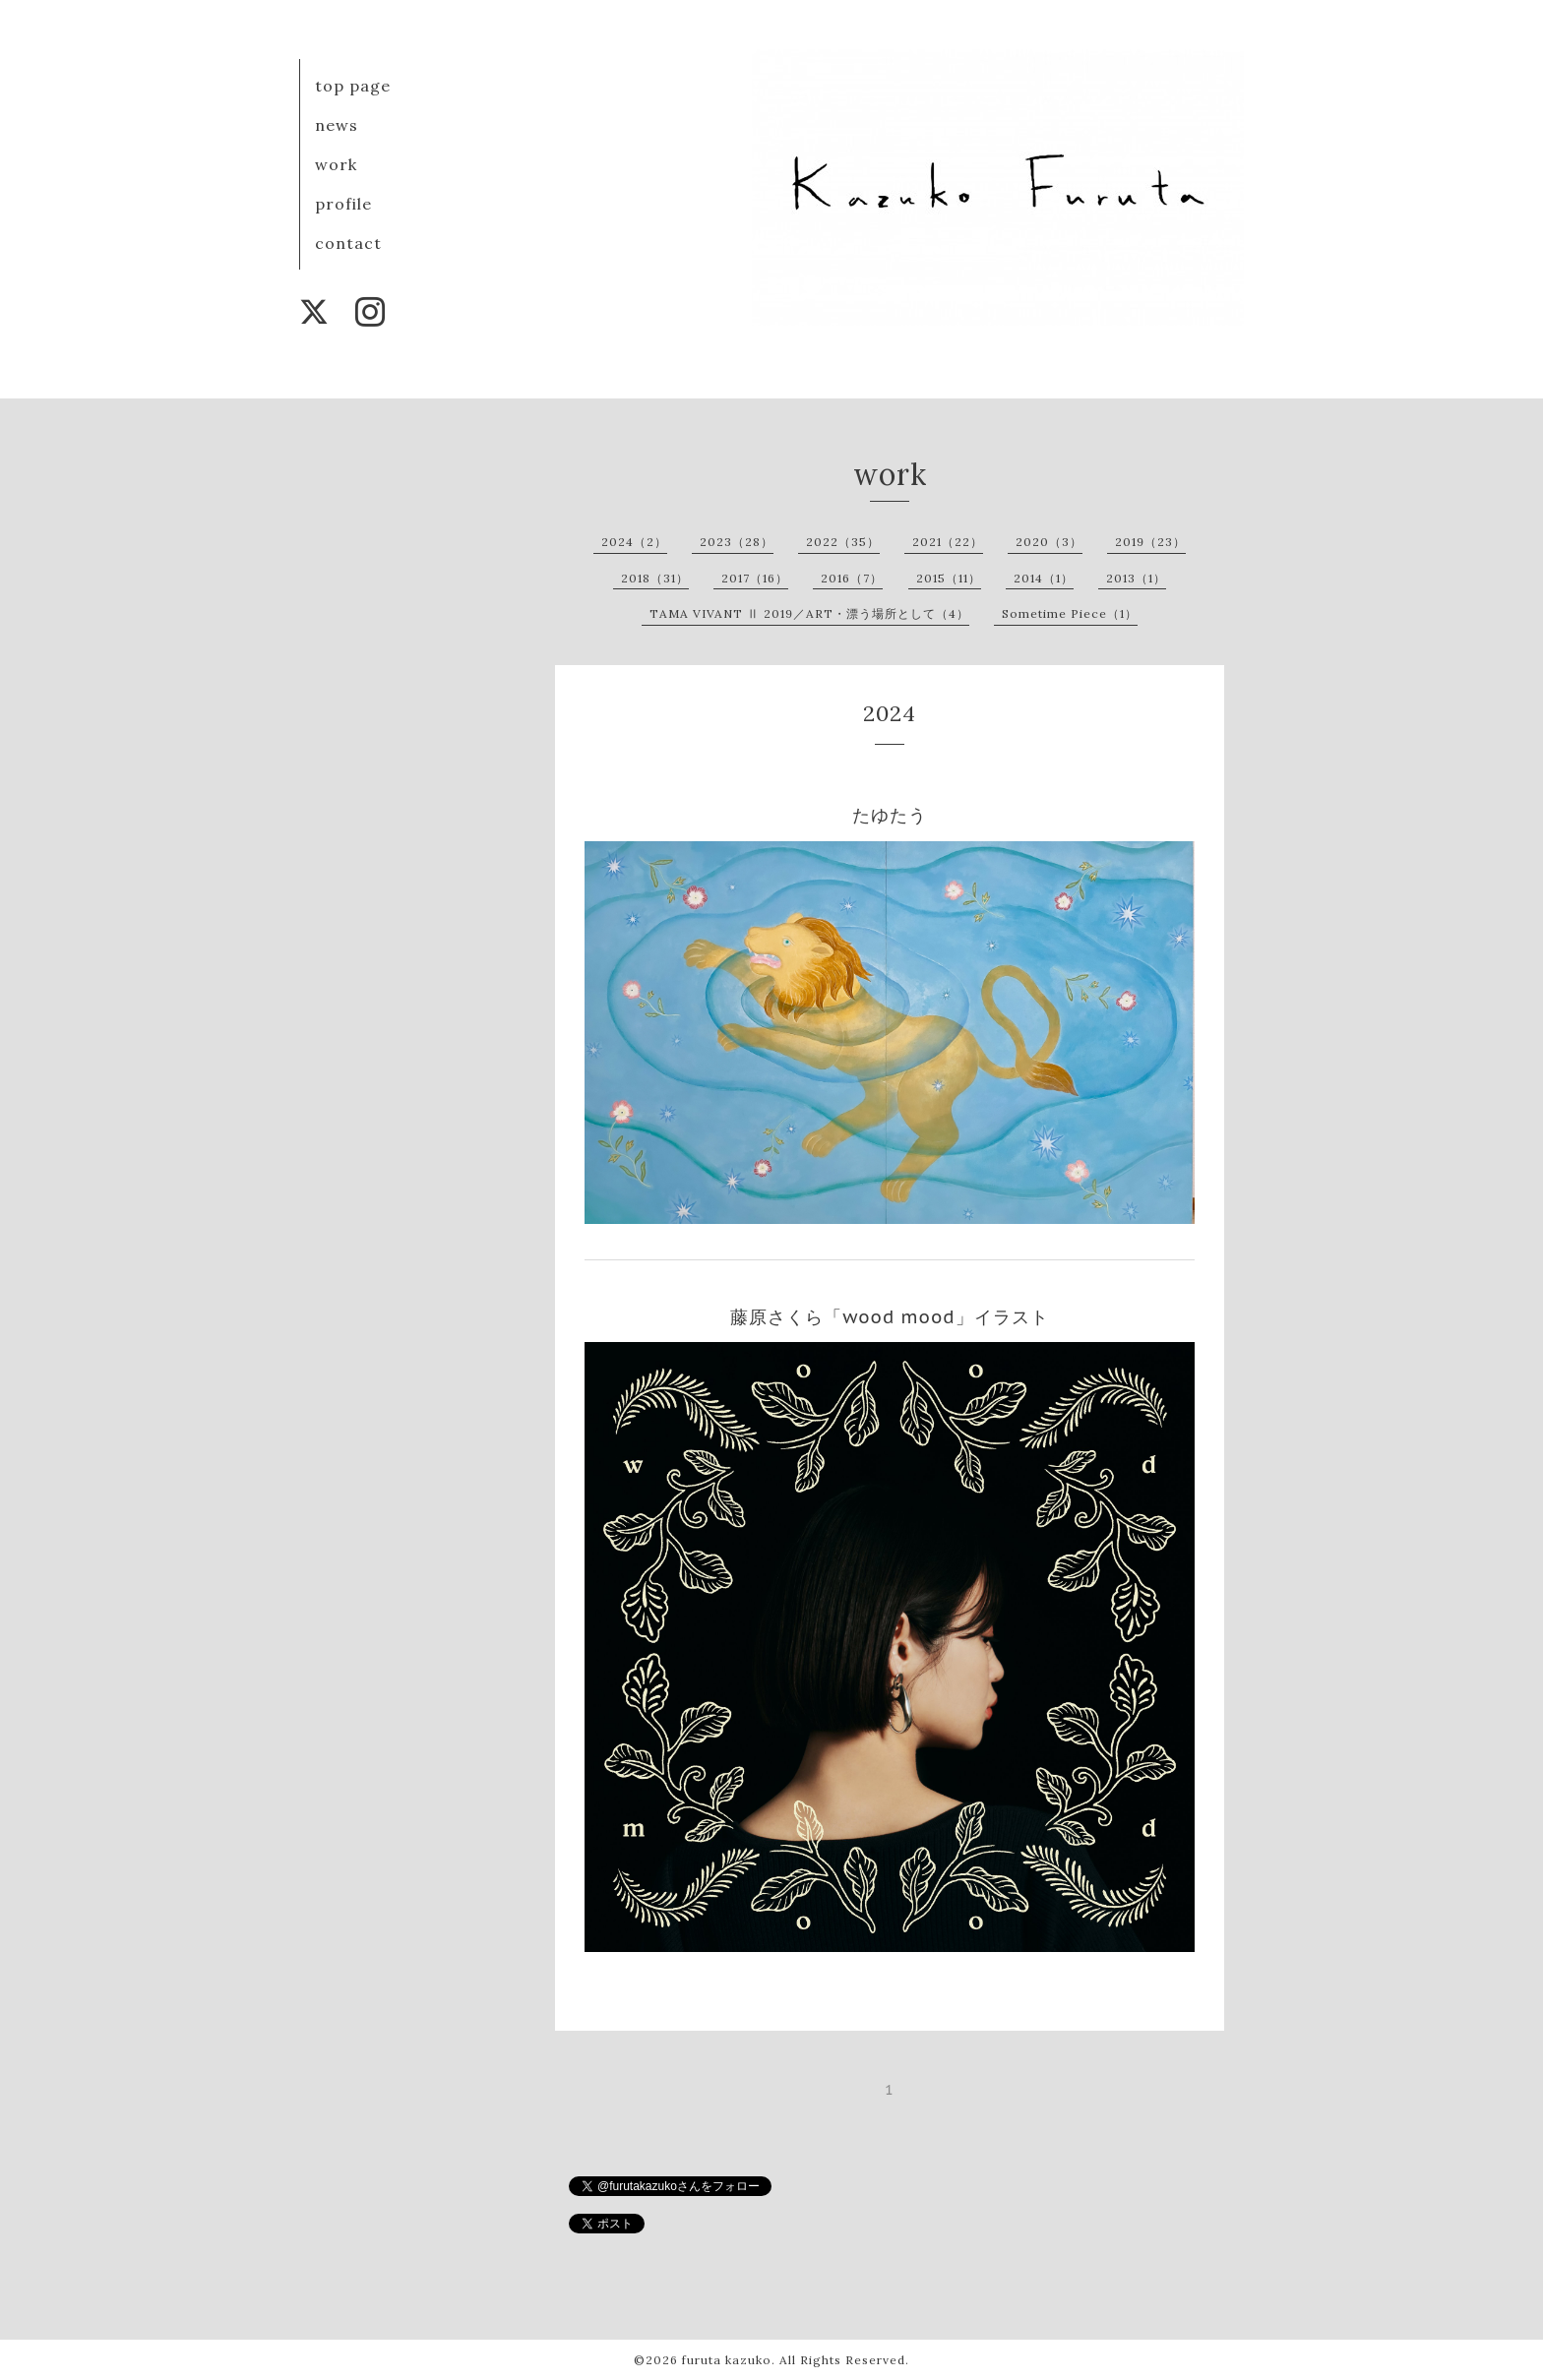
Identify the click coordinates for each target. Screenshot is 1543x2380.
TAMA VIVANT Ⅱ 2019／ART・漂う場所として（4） (809, 613)
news (336, 125)
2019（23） (1150, 541)
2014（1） (1044, 578)
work (336, 164)
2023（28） (736, 541)
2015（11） (948, 578)
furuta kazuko (727, 2359)
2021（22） (947, 541)
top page (353, 85)
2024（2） (634, 541)
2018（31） (655, 578)
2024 (889, 713)
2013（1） (1136, 578)
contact (348, 243)
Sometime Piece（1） (1070, 613)
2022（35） (843, 541)
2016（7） (852, 578)
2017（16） (754, 578)
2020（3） (1049, 541)
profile (343, 204)
